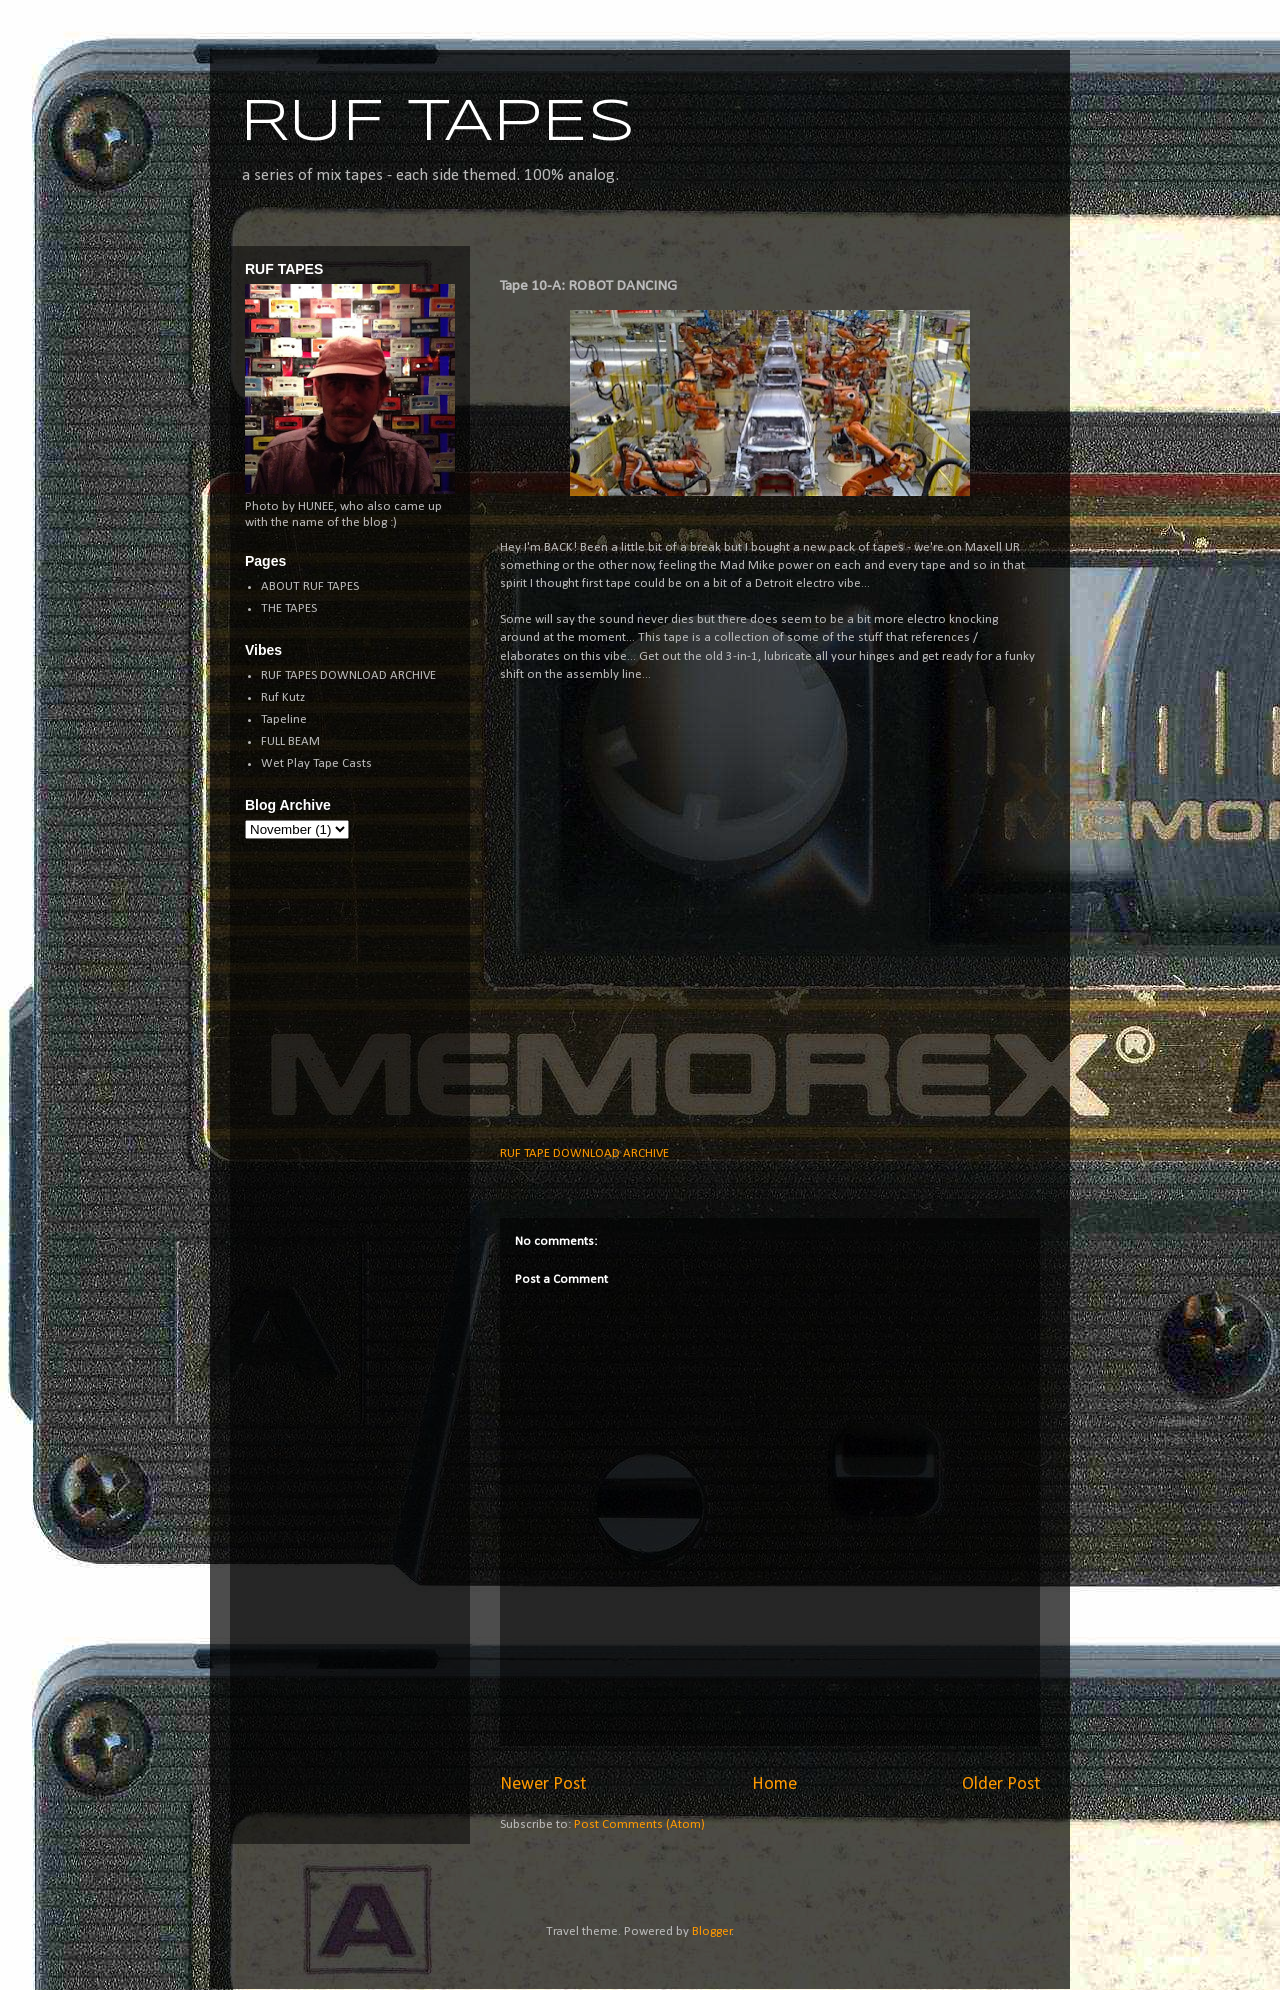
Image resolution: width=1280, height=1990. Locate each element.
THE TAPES (289, 608)
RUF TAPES (437, 123)
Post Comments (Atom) (639, 1824)
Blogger (712, 1931)
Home (774, 1784)
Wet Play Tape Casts (316, 763)
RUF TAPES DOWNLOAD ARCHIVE (348, 675)
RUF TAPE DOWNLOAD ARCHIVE (584, 1153)
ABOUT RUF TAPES (310, 586)
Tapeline (284, 719)
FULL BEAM (290, 741)
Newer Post (543, 1784)
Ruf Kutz (283, 697)
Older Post (1001, 1784)
